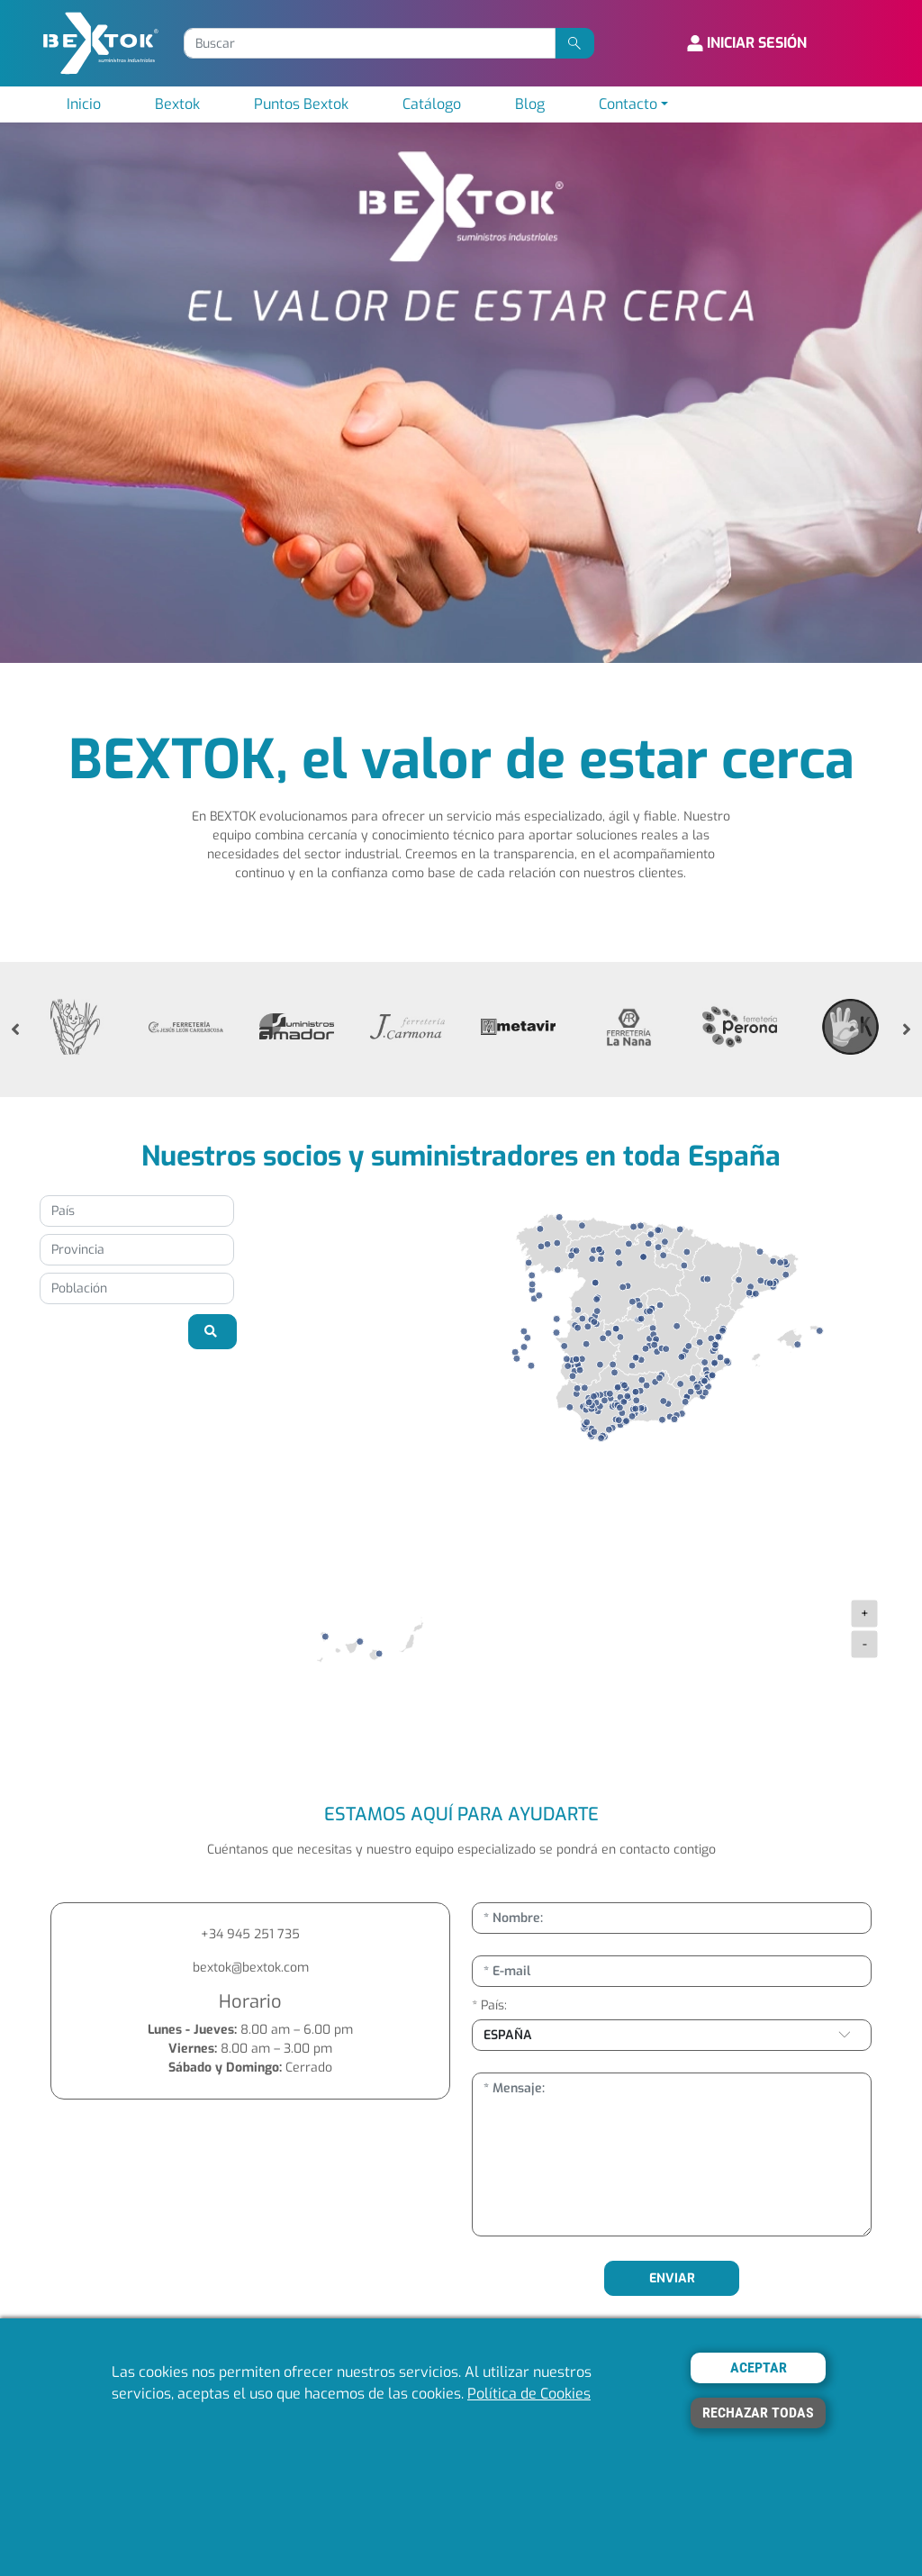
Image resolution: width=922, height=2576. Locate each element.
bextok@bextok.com (251, 1967)
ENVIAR (672, 2278)
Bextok (177, 104)
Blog (530, 104)
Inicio (84, 104)
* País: (489, 2005)
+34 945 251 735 (250, 1934)
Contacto (628, 104)
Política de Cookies (529, 2393)
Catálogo (431, 104)
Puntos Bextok (301, 104)
